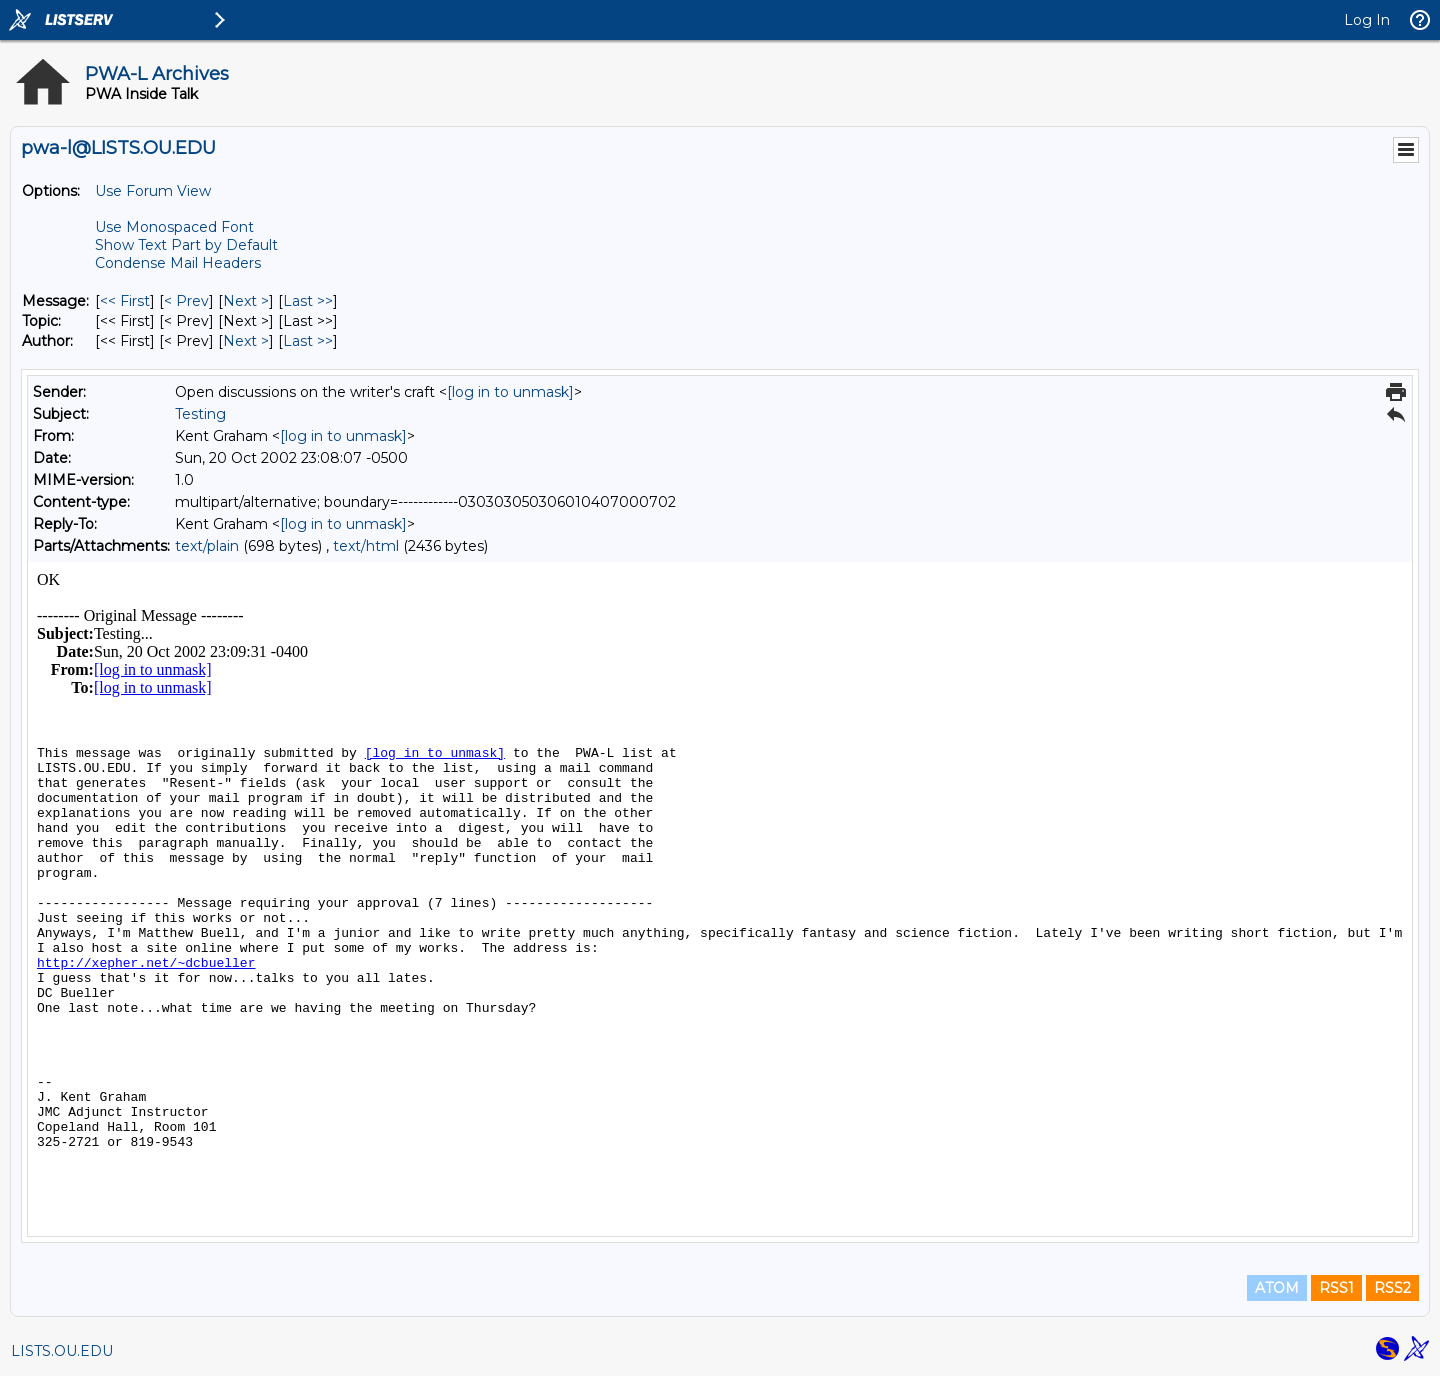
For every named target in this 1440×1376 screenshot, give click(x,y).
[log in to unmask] (510, 392)
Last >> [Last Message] (308, 301)
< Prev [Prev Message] (186, 301)
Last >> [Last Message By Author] (308, 341)
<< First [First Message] (125, 301)
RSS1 (1336, 1288)
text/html (366, 546)
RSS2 (1392, 1288)
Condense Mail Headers (178, 263)
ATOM (1277, 1288)
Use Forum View (153, 191)
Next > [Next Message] (246, 301)
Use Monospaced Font (174, 227)
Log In (1367, 20)
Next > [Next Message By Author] (246, 341)
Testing (200, 414)
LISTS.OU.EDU (62, 1351)
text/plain (207, 546)
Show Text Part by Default (186, 245)
